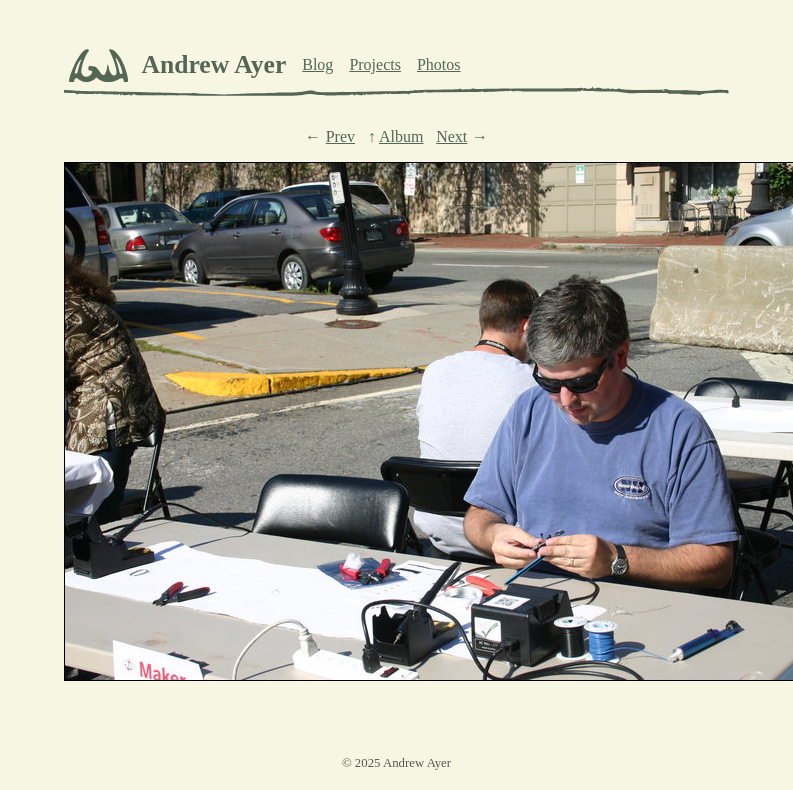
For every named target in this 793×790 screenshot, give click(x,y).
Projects (375, 64)
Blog (317, 64)
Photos (439, 64)
